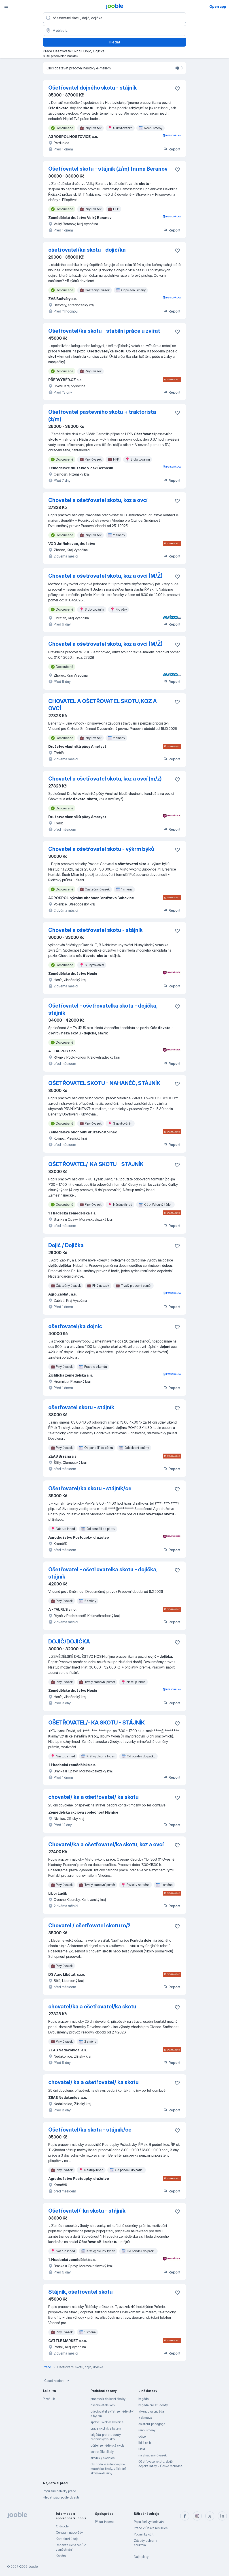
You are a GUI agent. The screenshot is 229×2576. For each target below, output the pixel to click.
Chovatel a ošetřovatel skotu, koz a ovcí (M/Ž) (105, 576)
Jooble (33, 2566)
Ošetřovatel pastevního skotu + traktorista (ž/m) (102, 415)
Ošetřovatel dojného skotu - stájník (92, 87)
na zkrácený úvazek (152, 2455)
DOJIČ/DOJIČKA (69, 1641)
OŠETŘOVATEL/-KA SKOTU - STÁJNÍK (96, 1164)
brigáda (143, 2399)
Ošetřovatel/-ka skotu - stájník (86, 2210)
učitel (142, 2436)
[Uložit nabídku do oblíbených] (177, 88)
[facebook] (184, 2516)
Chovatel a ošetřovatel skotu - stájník (95, 930)
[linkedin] (222, 2516)
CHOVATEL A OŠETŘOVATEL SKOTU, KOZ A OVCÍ (102, 705)
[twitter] (209, 2516)
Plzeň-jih (49, 2399)
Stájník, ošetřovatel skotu (80, 2292)
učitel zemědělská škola (108, 2445)
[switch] (178, 68)
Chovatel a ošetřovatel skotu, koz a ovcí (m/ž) (105, 778)
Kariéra (61, 2556)
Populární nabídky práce (59, 2491)
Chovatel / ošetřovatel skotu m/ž (89, 1925)
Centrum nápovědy (69, 2532)
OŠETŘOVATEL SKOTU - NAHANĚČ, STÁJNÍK (104, 1083)
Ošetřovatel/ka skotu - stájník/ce (89, 1488)
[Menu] (6, 6)
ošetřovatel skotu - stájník (81, 1407)
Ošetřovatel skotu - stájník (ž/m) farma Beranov (108, 168)
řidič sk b (144, 2443)
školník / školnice (103, 2458)
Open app (217, 6)
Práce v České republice (151, 2528)
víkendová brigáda (151, 2411)
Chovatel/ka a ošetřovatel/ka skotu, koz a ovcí (106, 1844)
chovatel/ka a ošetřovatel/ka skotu (92, 2006)
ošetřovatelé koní (103, 2405)
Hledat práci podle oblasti (61, 2497)
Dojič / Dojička (66, 1245)
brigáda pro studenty (153, 2405)
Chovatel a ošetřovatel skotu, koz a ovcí (98, 500)
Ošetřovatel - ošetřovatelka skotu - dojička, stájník (102, 1009)
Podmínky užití (144, 2534)
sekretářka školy (102, 2452)
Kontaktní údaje (67, 2539)
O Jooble (62, 2526)
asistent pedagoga (151, 2424)
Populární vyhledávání (149, 2522)
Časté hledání (57, 2381)
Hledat (114, 42)
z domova (145, 2417)
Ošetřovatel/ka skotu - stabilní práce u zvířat (104, 331)
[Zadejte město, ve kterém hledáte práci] (114, 30)
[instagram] (197, 2516)
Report (171, 149)
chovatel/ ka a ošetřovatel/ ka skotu (93, 1797)
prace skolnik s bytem (106, 2428)
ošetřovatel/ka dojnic (75, 1326)
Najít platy (141, 2557)
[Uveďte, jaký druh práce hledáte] (114, 18)
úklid (141, 2449)
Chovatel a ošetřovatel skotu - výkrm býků (101, 849)
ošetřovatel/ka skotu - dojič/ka (87, 250)
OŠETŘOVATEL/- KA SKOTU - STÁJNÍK (96, 1722)
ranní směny (146, 2430)
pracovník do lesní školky (108, 2399)
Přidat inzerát (104, 2522)
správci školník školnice (107, 2422)
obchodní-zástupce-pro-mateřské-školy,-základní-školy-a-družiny (109, 2468)
